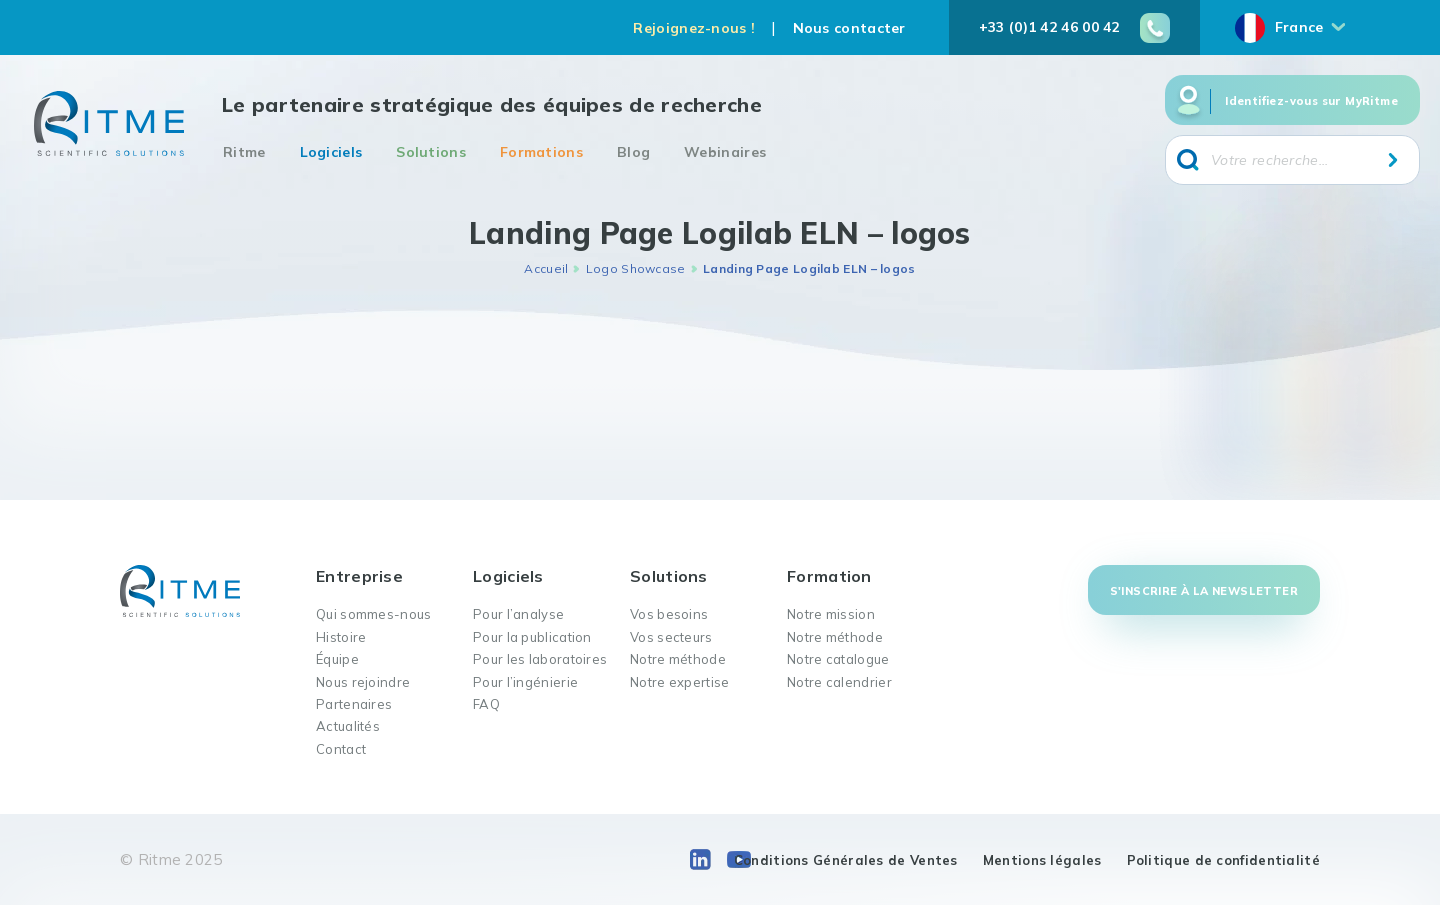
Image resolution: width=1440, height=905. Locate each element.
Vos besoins (669, 614)
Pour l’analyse (518, 614)
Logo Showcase (636, 268)
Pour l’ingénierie (525, 682)
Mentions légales (1042, 860)
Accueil (546, 268)
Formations (541, 152)
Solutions (431, 152)
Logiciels (331, 152)
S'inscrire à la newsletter (1204, 591)
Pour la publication (532, 637)
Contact (341, 749)
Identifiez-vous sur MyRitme (1311, 101)
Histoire (341, 637)
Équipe (337, 659)
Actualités (348, 726)
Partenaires (354, 704)
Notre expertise (680, 682)
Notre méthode (678, 659)
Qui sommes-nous (374, 614)
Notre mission (831, 614)
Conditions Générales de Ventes (846, 860)
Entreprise (359, 576)
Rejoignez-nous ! (694, 28)
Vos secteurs (671, 637)
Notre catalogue (838, 659)
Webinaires (725, 152)
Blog (633, 152)
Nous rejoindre (363, 682)
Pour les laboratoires (540, 659)
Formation (829, 576)
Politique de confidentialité (1223, 860)
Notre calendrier (839, 682)
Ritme (244, 152)
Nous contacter (849, 28)
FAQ (486, 704)
